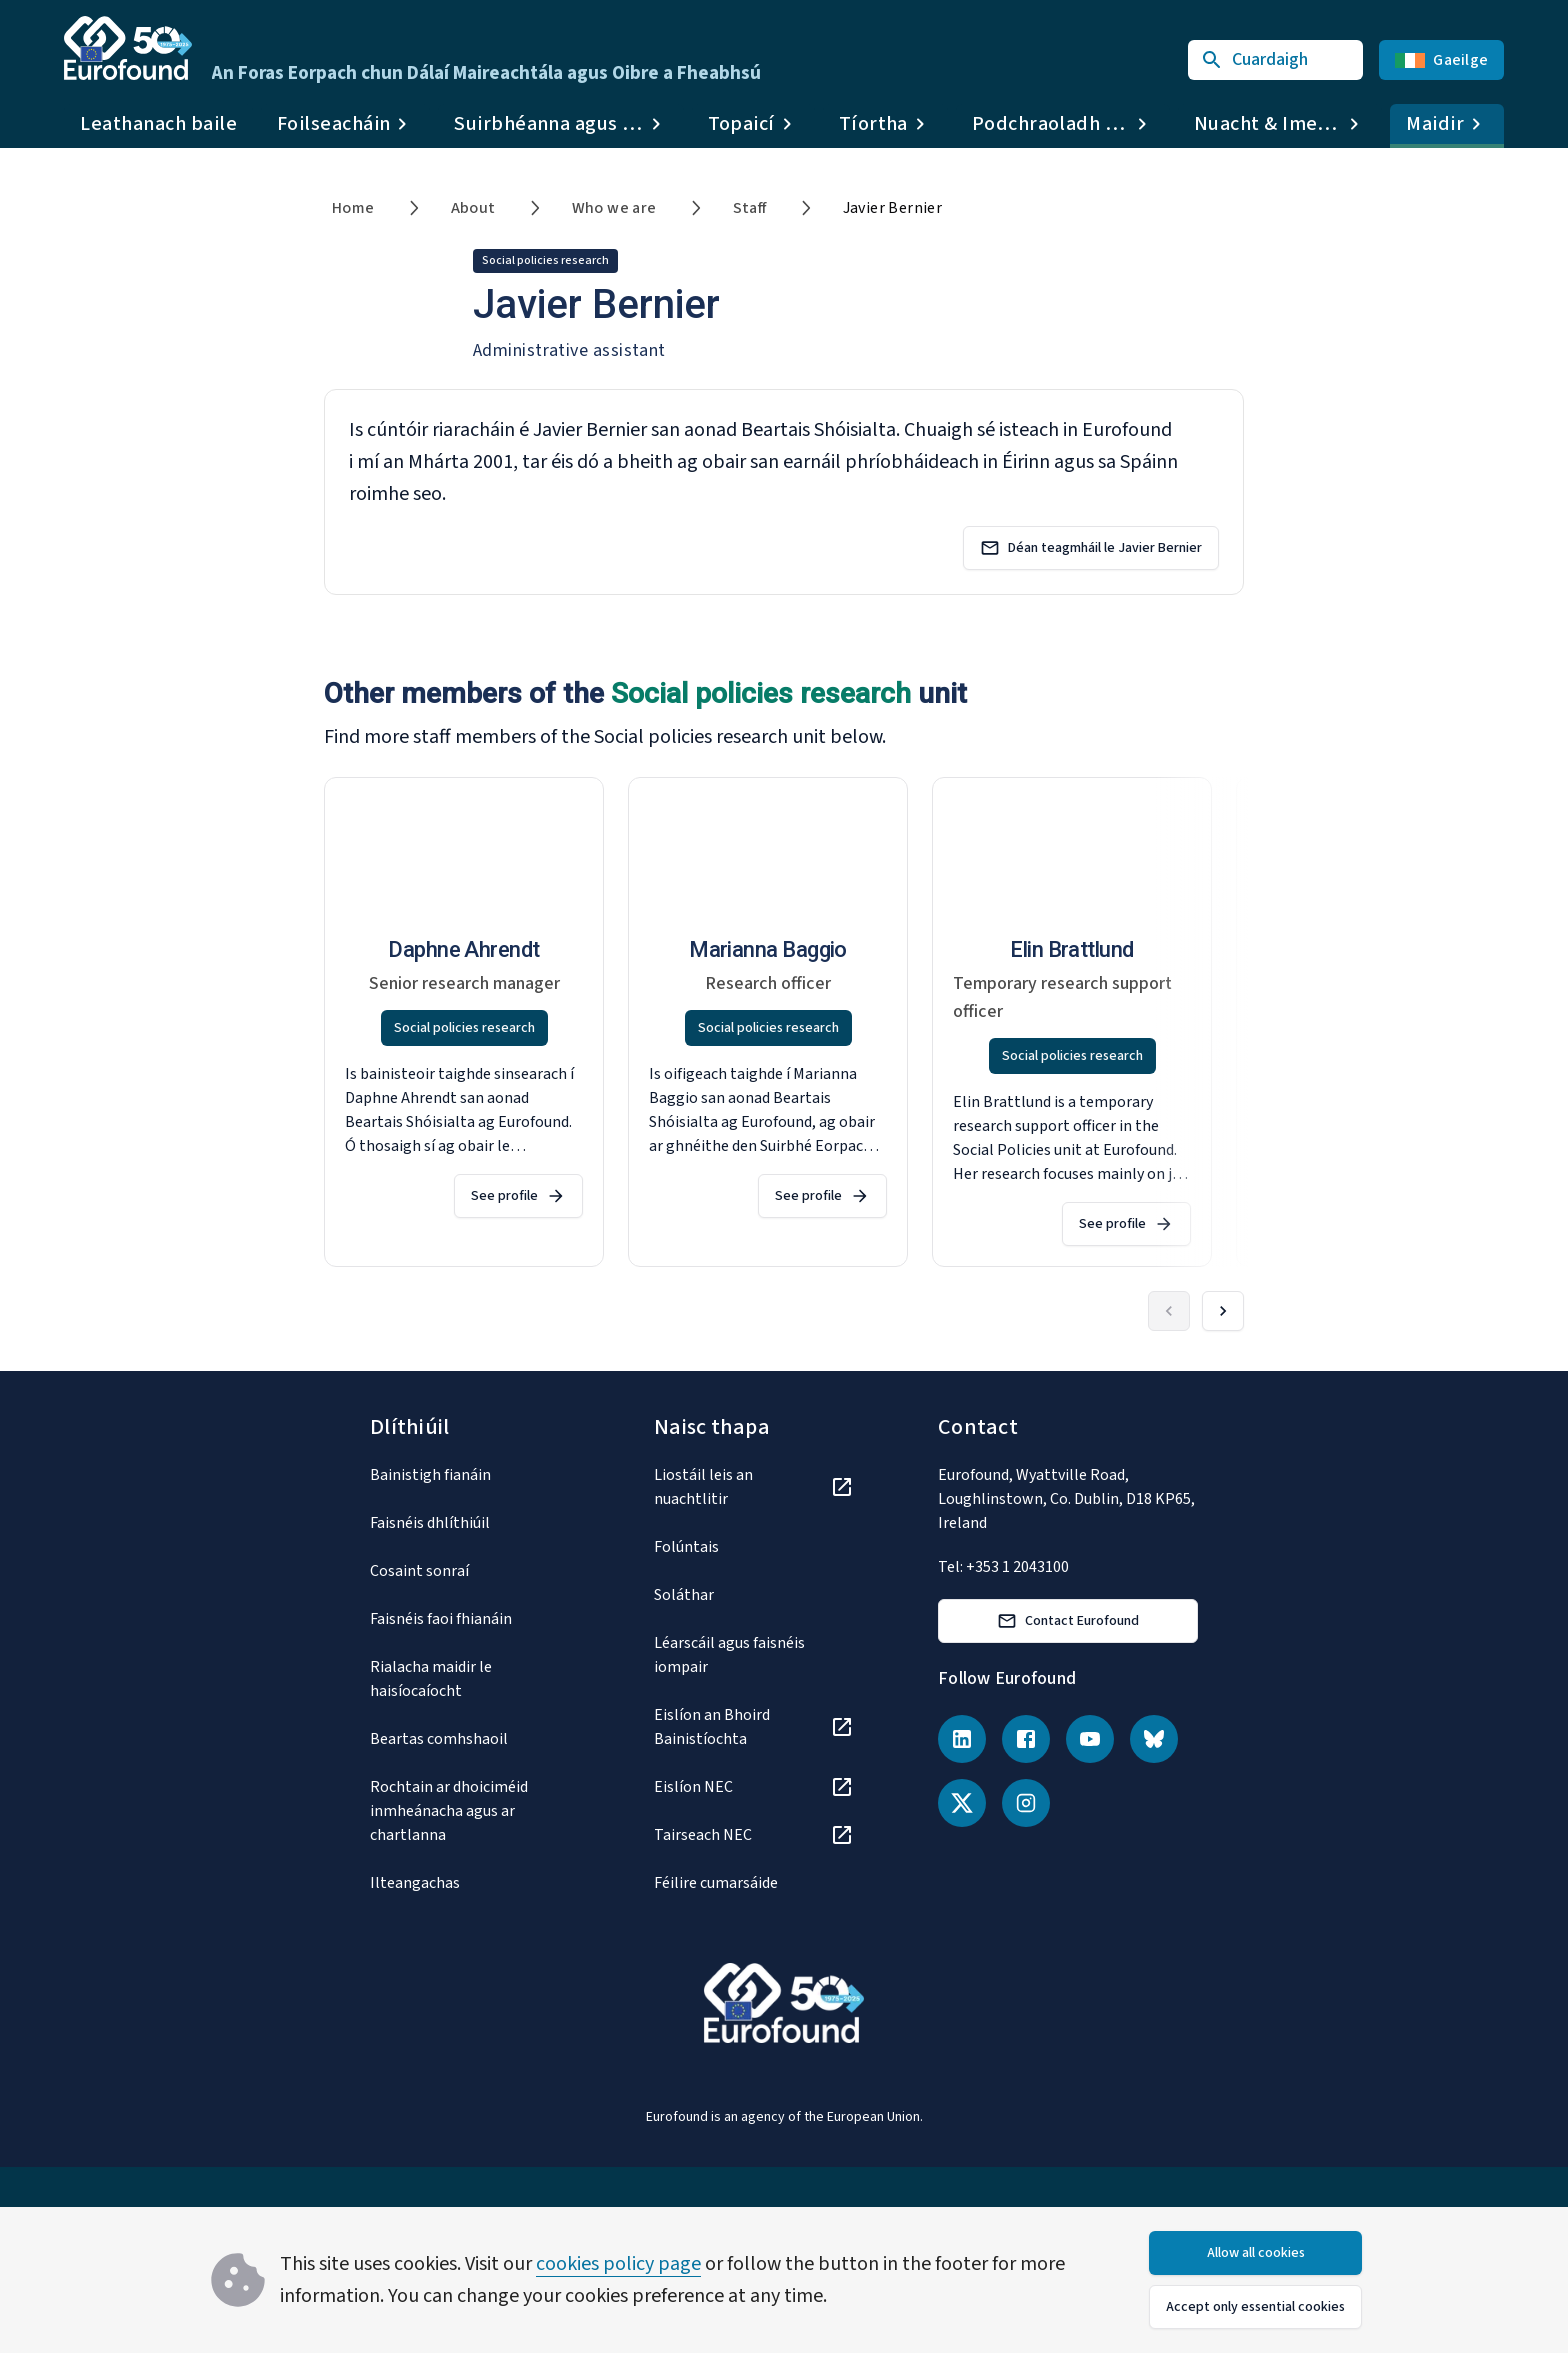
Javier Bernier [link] (893, 208)
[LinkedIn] (962, 1739)
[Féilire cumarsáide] (754, 1883)
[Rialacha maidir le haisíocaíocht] (470, 1679)
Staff (750, 208)
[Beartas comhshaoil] (470, 1739)
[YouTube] (1090, 1739)
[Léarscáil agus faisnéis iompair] (754, 1655)
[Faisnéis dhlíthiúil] (470, 1523)
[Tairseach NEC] (754, 1835)
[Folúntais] (754, 1547)
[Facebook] (1026, 1739)
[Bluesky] (1154, 1739)
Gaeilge (1441, 60)
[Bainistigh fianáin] (470, 1475)
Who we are (614, 208)
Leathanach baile (158, 124)
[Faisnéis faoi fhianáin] (470, 1619)
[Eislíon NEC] (754, 1787)
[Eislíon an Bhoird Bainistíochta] (754, 1727)
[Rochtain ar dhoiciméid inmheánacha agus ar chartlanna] (470, 1811)
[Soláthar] (754, 1595)
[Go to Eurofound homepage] (128, 48)
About (473, 208)
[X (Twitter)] (962, 1803)
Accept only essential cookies (1255, 2307)
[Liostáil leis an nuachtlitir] (754, 1487)
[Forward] (1223, 1311)
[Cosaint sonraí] (470, 1571)
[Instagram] (1026, 1803)
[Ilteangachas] (470, 1883)
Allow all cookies (1256, 2253)
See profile (518, 1196)
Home (353, 208)
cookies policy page (618, 2264)
